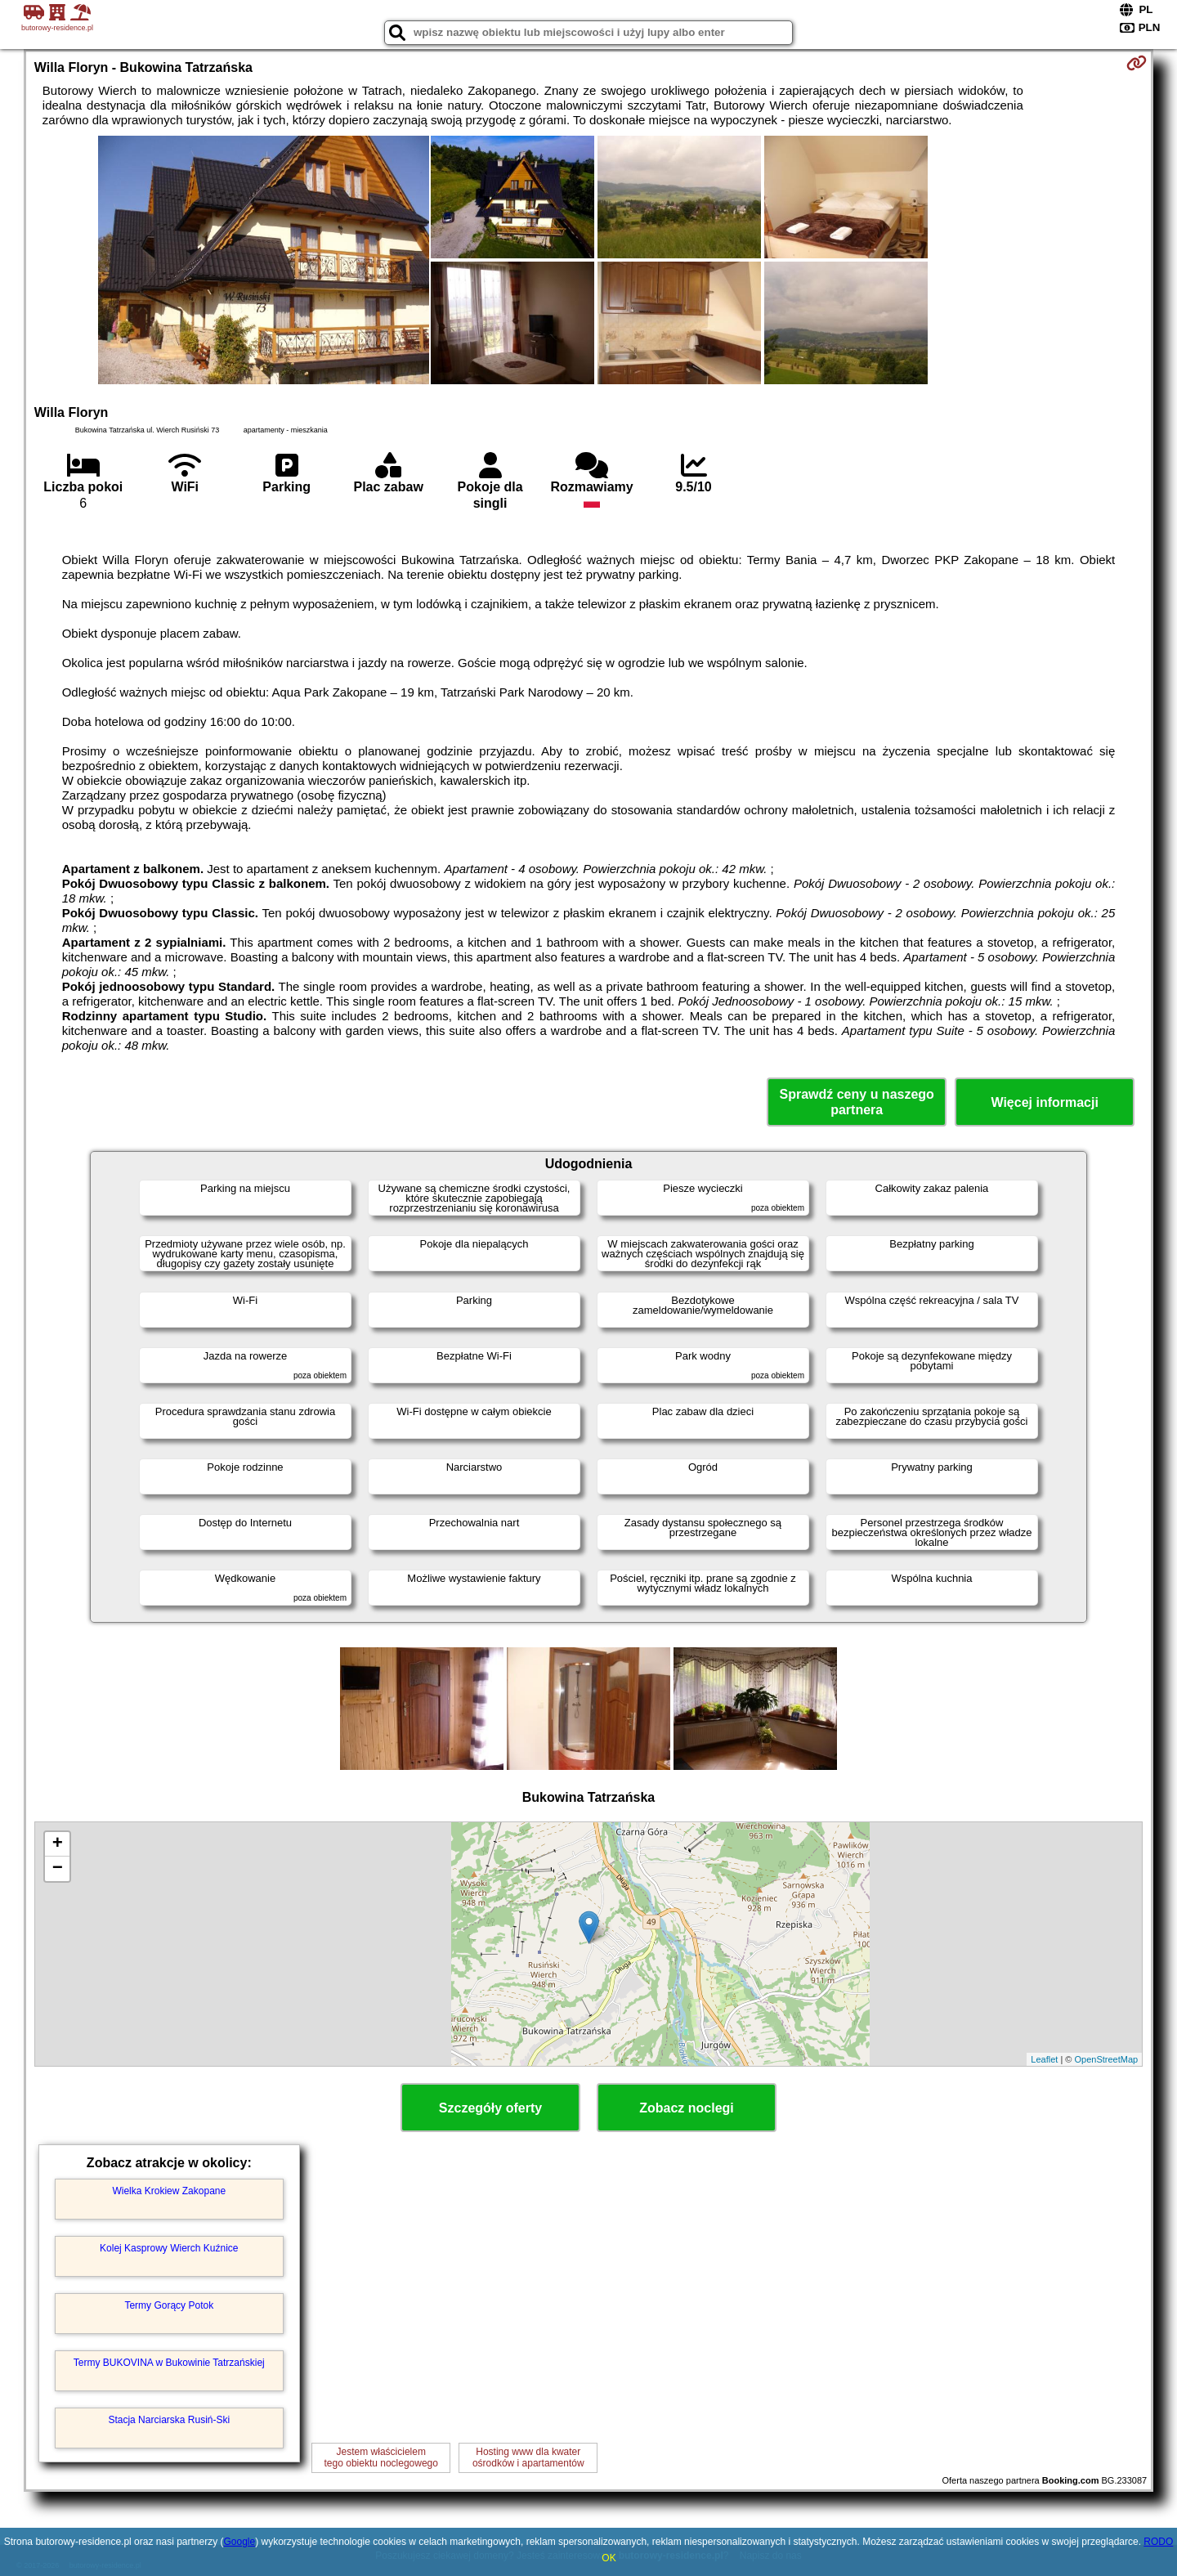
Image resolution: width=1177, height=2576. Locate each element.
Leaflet (1044, 2059)
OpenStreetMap (1107, 2059)
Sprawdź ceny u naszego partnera (856, 1102)
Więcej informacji (1044, 1102)
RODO (1158, 2541)
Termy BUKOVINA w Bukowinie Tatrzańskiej (169, 2362)
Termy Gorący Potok (168, 2305)
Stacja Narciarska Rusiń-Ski (169, 2420)
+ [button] (57, 1844)
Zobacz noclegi (686, 2108)
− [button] (57, 1869)
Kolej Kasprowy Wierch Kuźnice (169, 2248)
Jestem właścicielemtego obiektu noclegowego (381, 2457)
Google (239, 2541)
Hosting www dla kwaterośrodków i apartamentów (528, 2457)
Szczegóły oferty (490, 2108)
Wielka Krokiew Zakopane (169, 2191)
